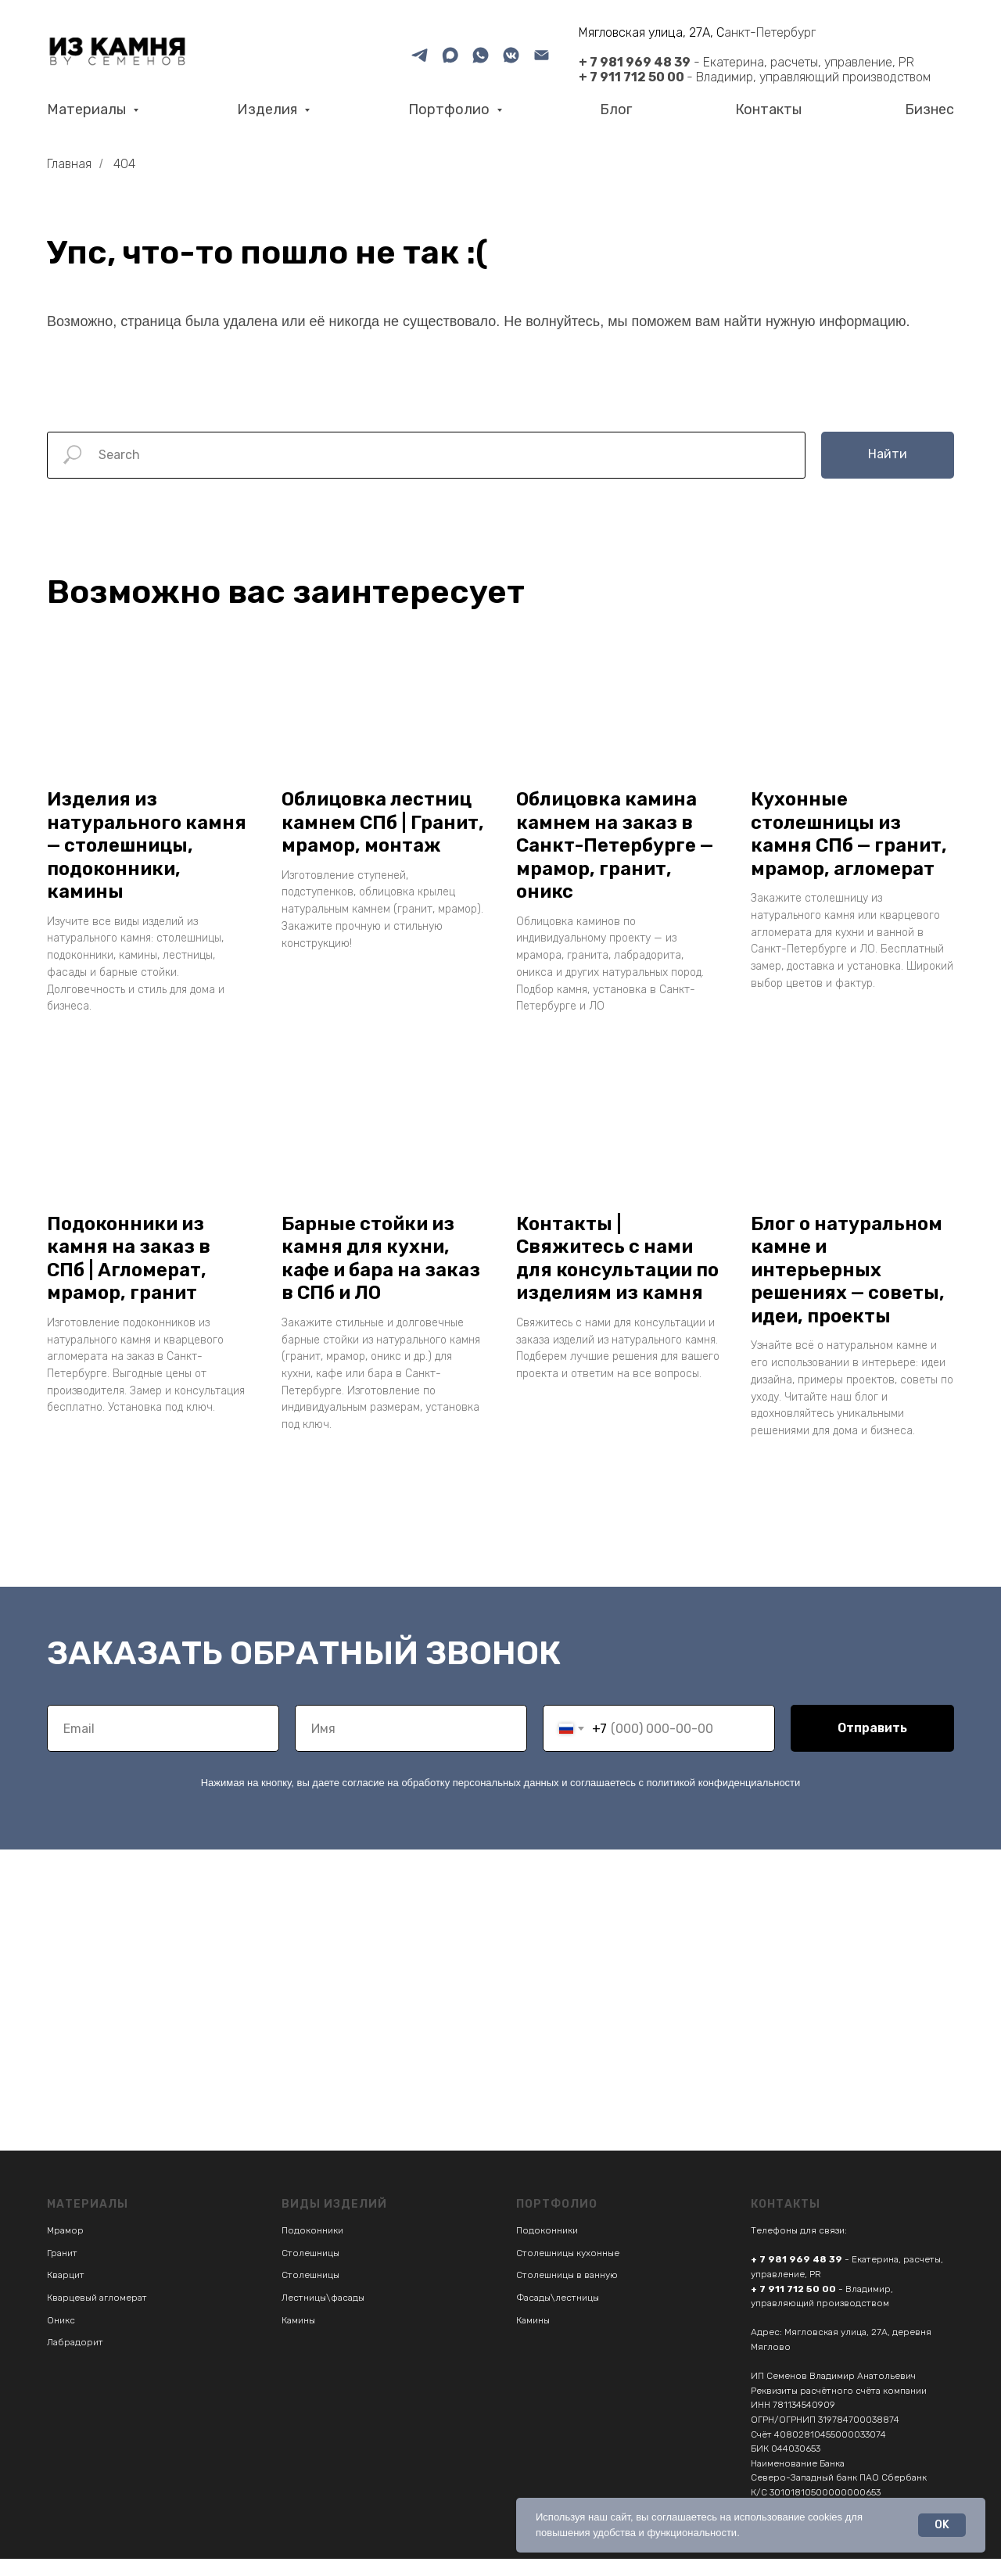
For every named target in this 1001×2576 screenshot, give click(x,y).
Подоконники (312, 2248)
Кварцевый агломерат (97, 2315)
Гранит (62, 2270)
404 (124, 163)
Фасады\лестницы (557, 2315)
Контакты (768, 109)
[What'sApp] (480, 55)
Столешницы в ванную (567, 2292)
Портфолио (450, 109)
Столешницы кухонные (567, 2270)
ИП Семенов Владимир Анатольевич (833, 2393)
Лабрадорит (75, 2360)
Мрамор (65, 2248)
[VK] (511, 55)
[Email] (541, 55)
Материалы (88, 109)
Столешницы (310, 2270)
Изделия (268, 109)
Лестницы (304, 2315)
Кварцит (65, 2292)
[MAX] (450, 55)
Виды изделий (334, 2222)
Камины (298, 2337)
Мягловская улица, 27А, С (651, 32)
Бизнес (929, 109)
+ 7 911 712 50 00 (631, 77)
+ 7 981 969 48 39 (635, 62)
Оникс (61, 2337)
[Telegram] (419, 55)
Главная (69, 163)
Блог (616, 109)
